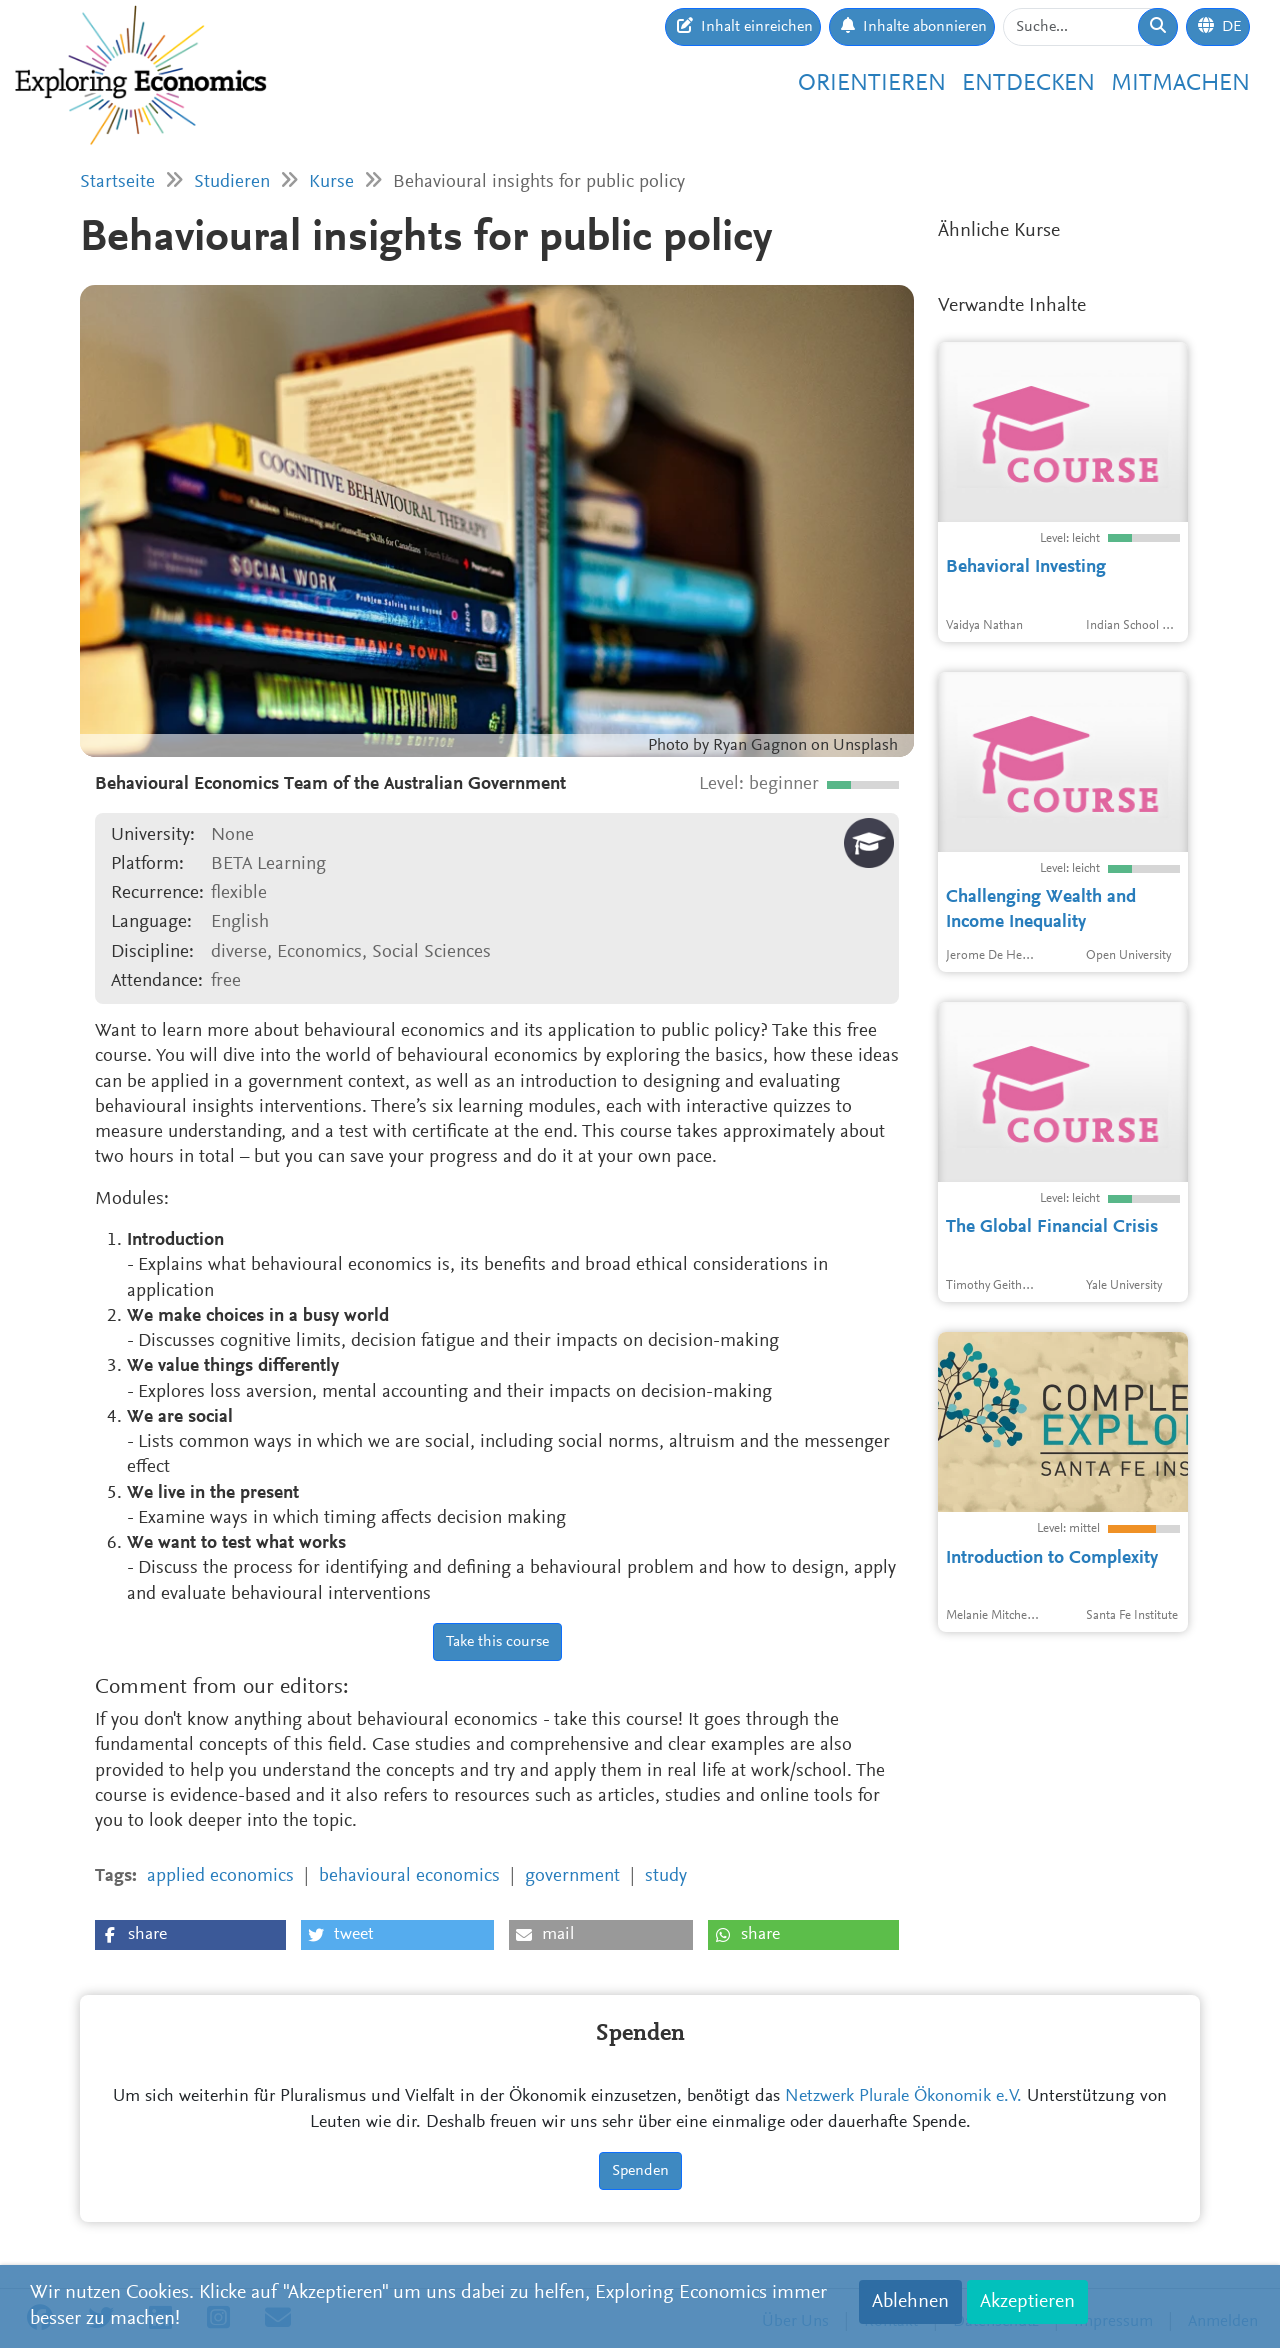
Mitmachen (1180, 84)
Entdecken (1028, 84)
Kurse (331, 182)
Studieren (232, 182)
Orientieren (872, 84)
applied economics (220, 1876)
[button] (190, 1935)
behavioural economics (409, 1876)
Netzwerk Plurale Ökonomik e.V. (903, 2097)
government (572, 1876)
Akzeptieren (1027, 2302)
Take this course (497, 1642)
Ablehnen (910, 2302)
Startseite (117, 182)
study (666, 1876)
